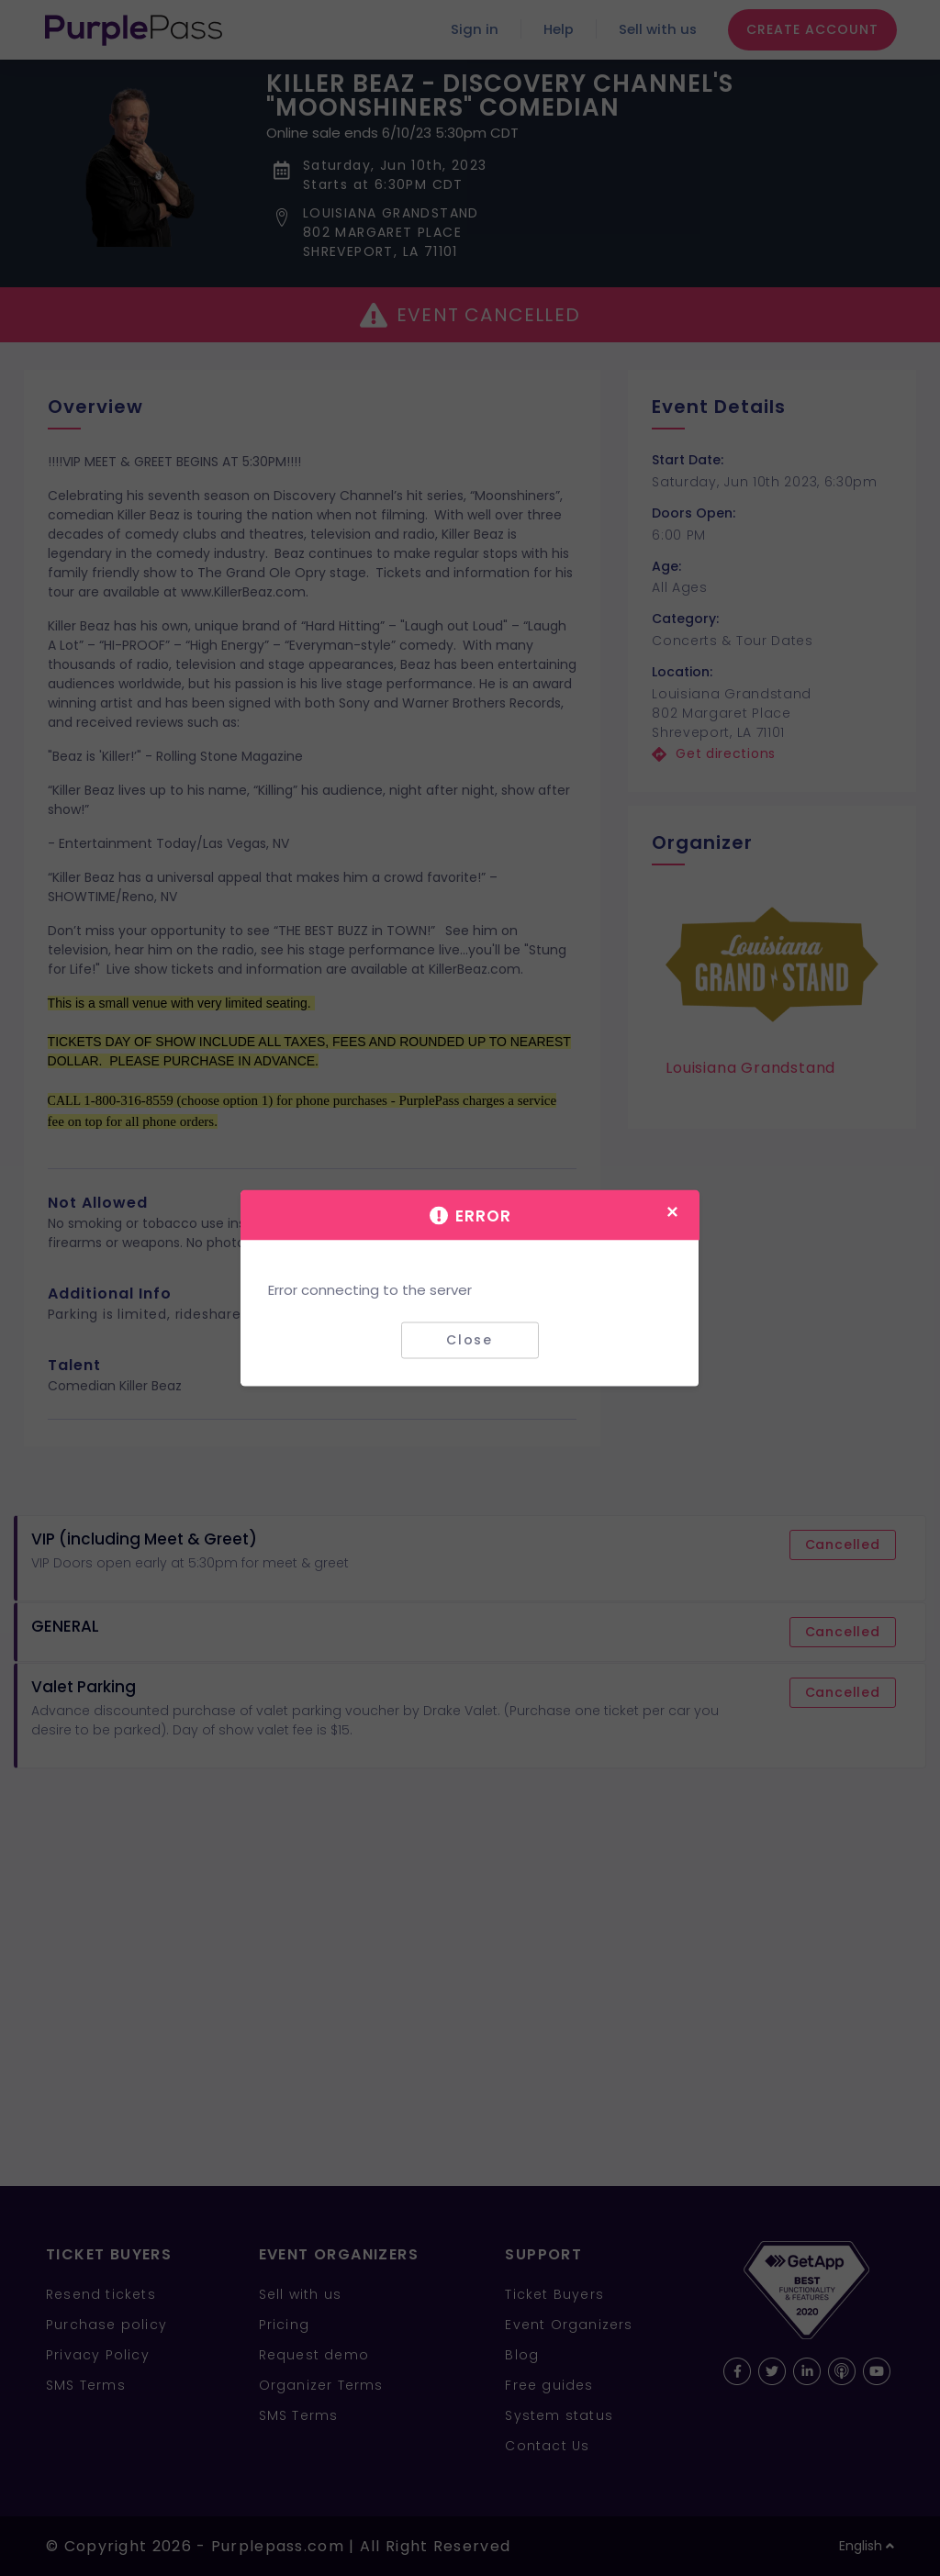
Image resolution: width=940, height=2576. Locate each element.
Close (469, 1340)
